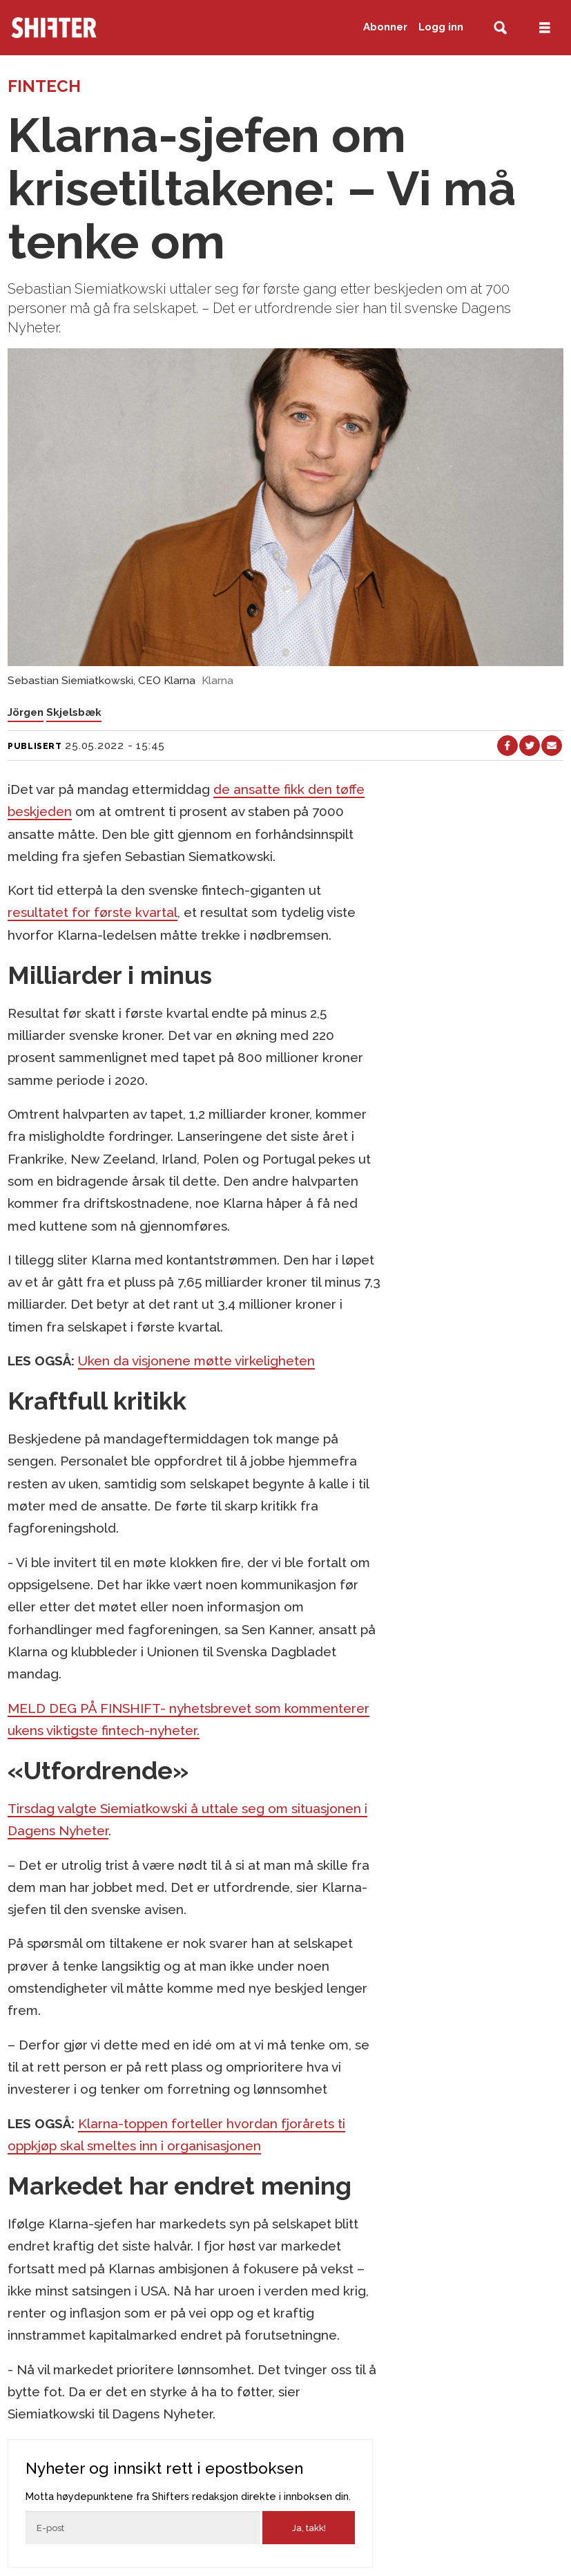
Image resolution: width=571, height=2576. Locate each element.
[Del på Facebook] (507, 745)
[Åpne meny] (544, 28)
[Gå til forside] (92, 28)
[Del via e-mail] (551, 745)
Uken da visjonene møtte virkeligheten (196, 1360)
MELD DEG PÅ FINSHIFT (84, 1708)
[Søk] (500, 28)
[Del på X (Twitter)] (529, 745)
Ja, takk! (309, 2528)
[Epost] (143, 2527)
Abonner (385, 27)
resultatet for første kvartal (92, 912)
